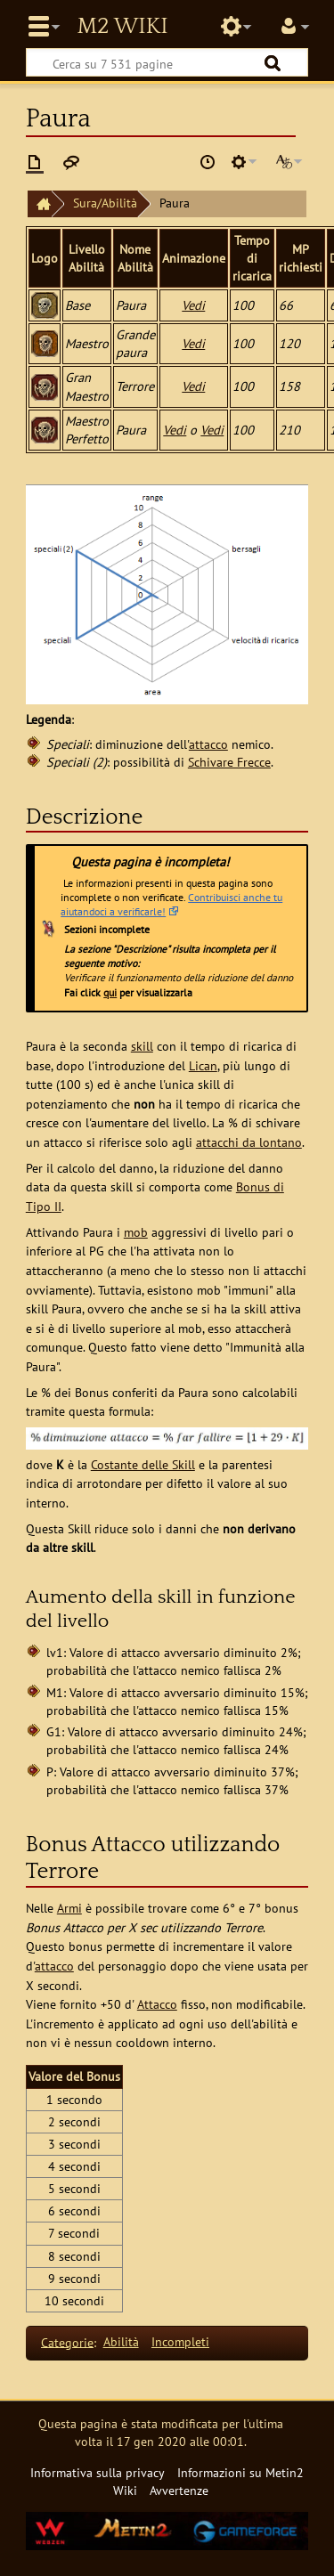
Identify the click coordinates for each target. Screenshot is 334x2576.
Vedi (193, 305)
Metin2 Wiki (122, 27)
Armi (69, 1907)
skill (142, 1045)
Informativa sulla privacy (97, 2472)
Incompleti (180, 2341)
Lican (203, 1065)
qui (110, 992)
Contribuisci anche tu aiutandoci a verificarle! (171, 904)
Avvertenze (179, 2490)
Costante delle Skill (143, 1464)
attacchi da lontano (249, 1142)
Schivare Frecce (229, 761)
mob (136, 1231)
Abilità (121, 2341)
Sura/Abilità (105, 202)
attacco (208, 743)
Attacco (157, 2003)
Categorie (67, 2341)
